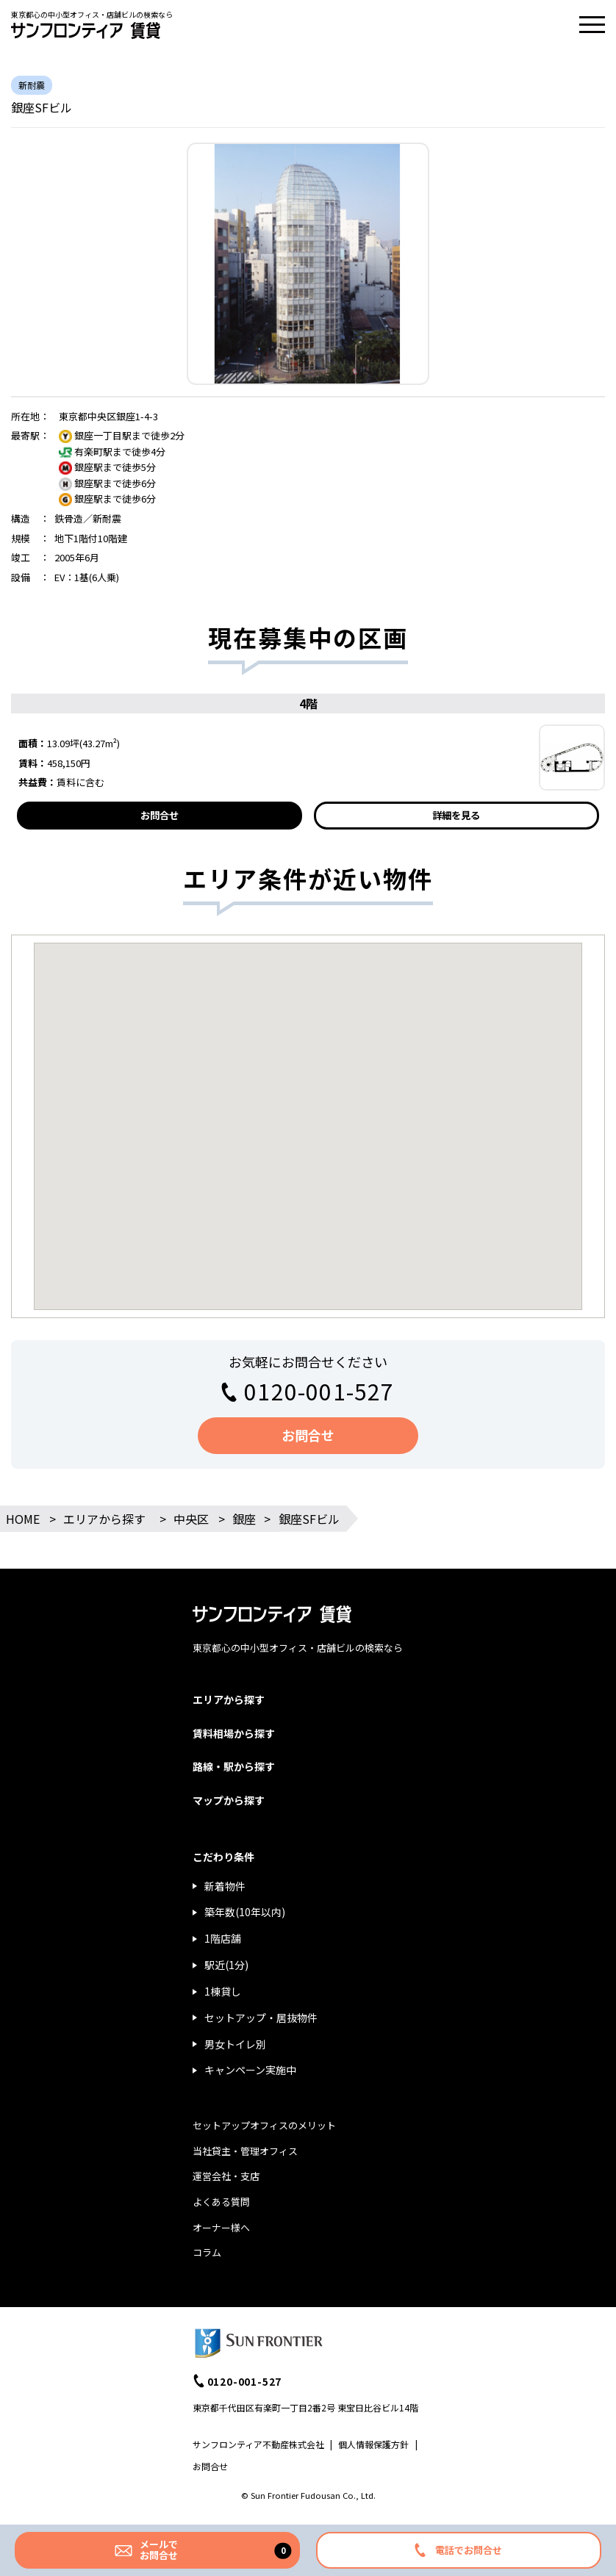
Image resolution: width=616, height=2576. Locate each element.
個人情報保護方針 (373, 2444)
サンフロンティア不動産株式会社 (258, 2444)
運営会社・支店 (226, 2176)
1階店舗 (222, 1938)
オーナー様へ (221, 2227)
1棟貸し (222, 1991)
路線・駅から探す (234, 1766)
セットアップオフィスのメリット (264, 2125)
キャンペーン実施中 (250, 2069)
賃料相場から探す (234, 1733)
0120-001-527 (319, 1391)
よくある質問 (221, 2202)
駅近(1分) (226, 1964)
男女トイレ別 (235, 2044)
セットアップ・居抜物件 (261, 2017)
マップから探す (229, 1800)
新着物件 (225, 1886)
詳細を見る (456, 815)
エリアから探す (104, 1519)
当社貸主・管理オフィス (245, 2151)
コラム (207, 2252)
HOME (23, 1519)
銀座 (244, 1519)
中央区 (191, 1519)
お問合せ (159, 815)
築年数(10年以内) (244, 1911)
